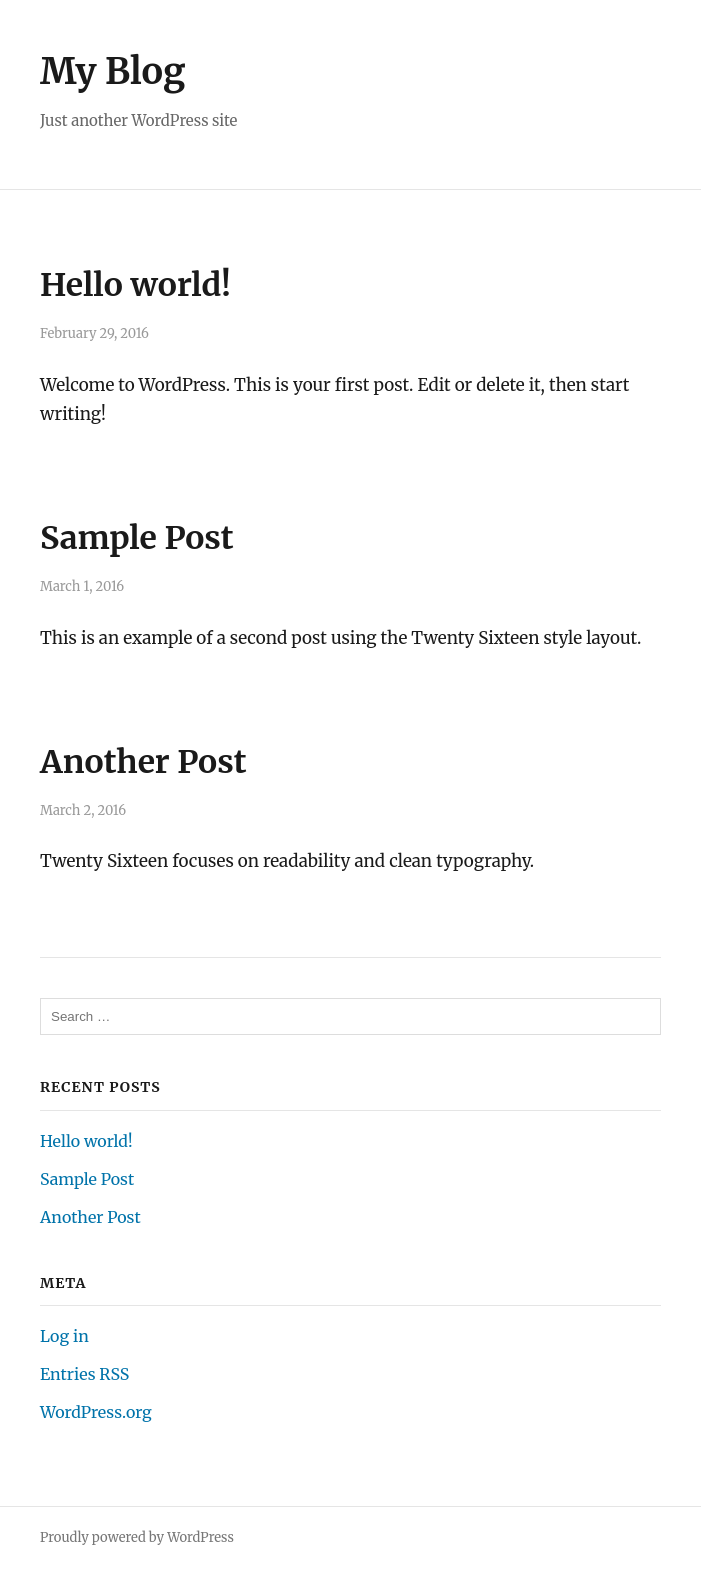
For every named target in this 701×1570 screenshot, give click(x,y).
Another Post (143, 762)
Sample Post (137, 538)
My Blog (113, 71)
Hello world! (135, 285)
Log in (64, 1336)
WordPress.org (96, 1412)
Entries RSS (84, 1374)
